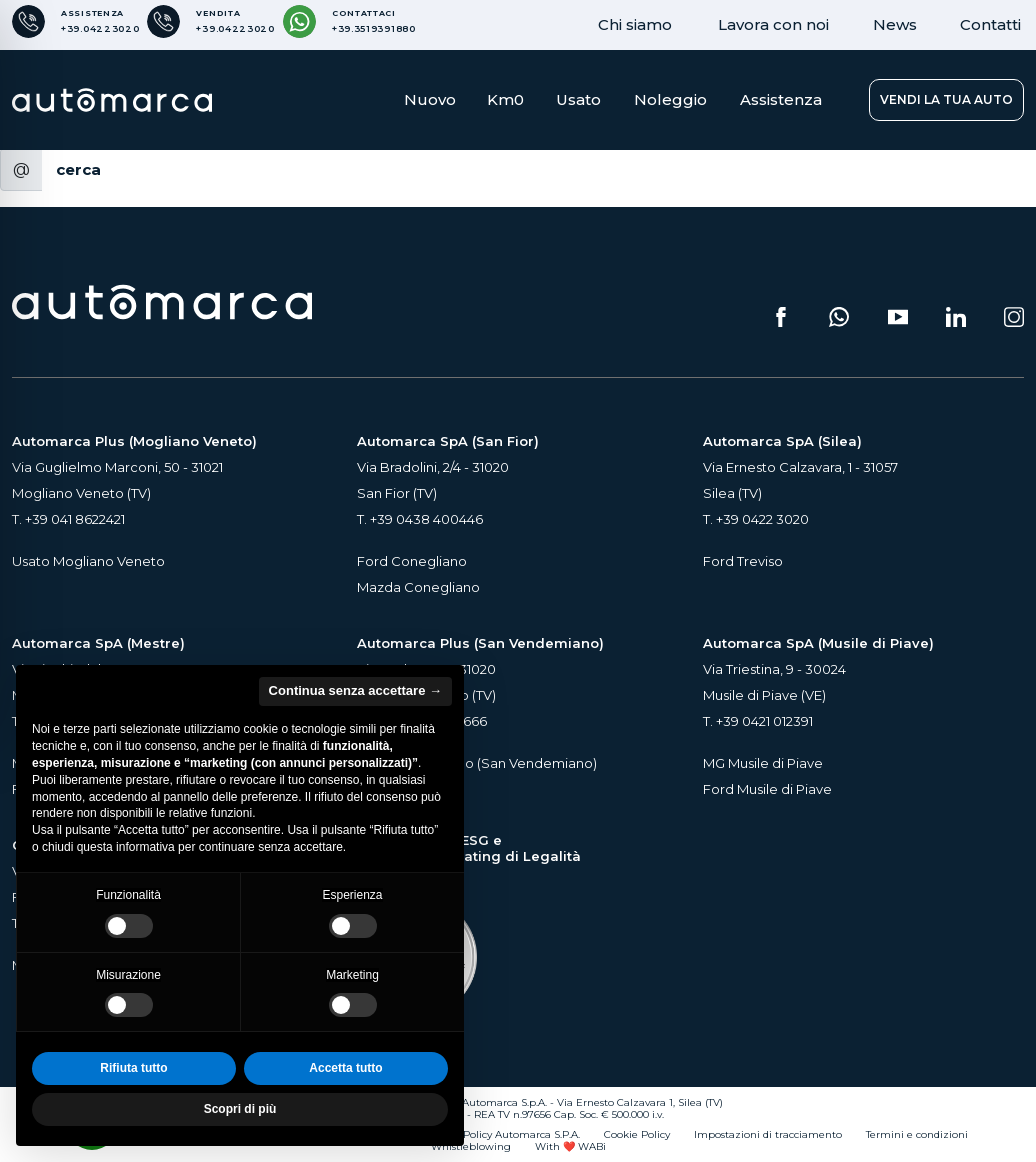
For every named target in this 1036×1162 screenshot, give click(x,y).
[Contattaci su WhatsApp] (349, 21)
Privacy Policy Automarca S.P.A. (502, 1135)
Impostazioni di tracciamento (768, 1135)
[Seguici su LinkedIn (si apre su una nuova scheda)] (956, 317)
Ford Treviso (743, 561)
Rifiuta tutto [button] (133, 1068)
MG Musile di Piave (763, 763)
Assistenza (781, 99)
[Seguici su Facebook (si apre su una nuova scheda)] (781, 317)
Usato (578, 99)
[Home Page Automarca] (112, 99)
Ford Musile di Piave (767, 789)
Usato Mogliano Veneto (88, 561)
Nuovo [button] (430, 99)
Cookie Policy (637, 1135)
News (895, 24)
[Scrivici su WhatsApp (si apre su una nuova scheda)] (839, 317)
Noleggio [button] (670, 99)
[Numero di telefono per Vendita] (210, 21)
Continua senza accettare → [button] (355, 690)
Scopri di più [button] (240, 1109)
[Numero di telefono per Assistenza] (75, 21)
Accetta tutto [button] (345, 1068)
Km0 (505, 99)
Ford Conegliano (412, 561)
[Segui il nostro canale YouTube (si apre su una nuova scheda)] (898, 317)
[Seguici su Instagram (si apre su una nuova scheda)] (1014, 317)
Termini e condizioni (917, 1135)
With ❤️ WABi (570, 1147)
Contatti (990, 24)
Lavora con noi (773, 24)
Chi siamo (635, 24)
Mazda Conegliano (418, 587)
